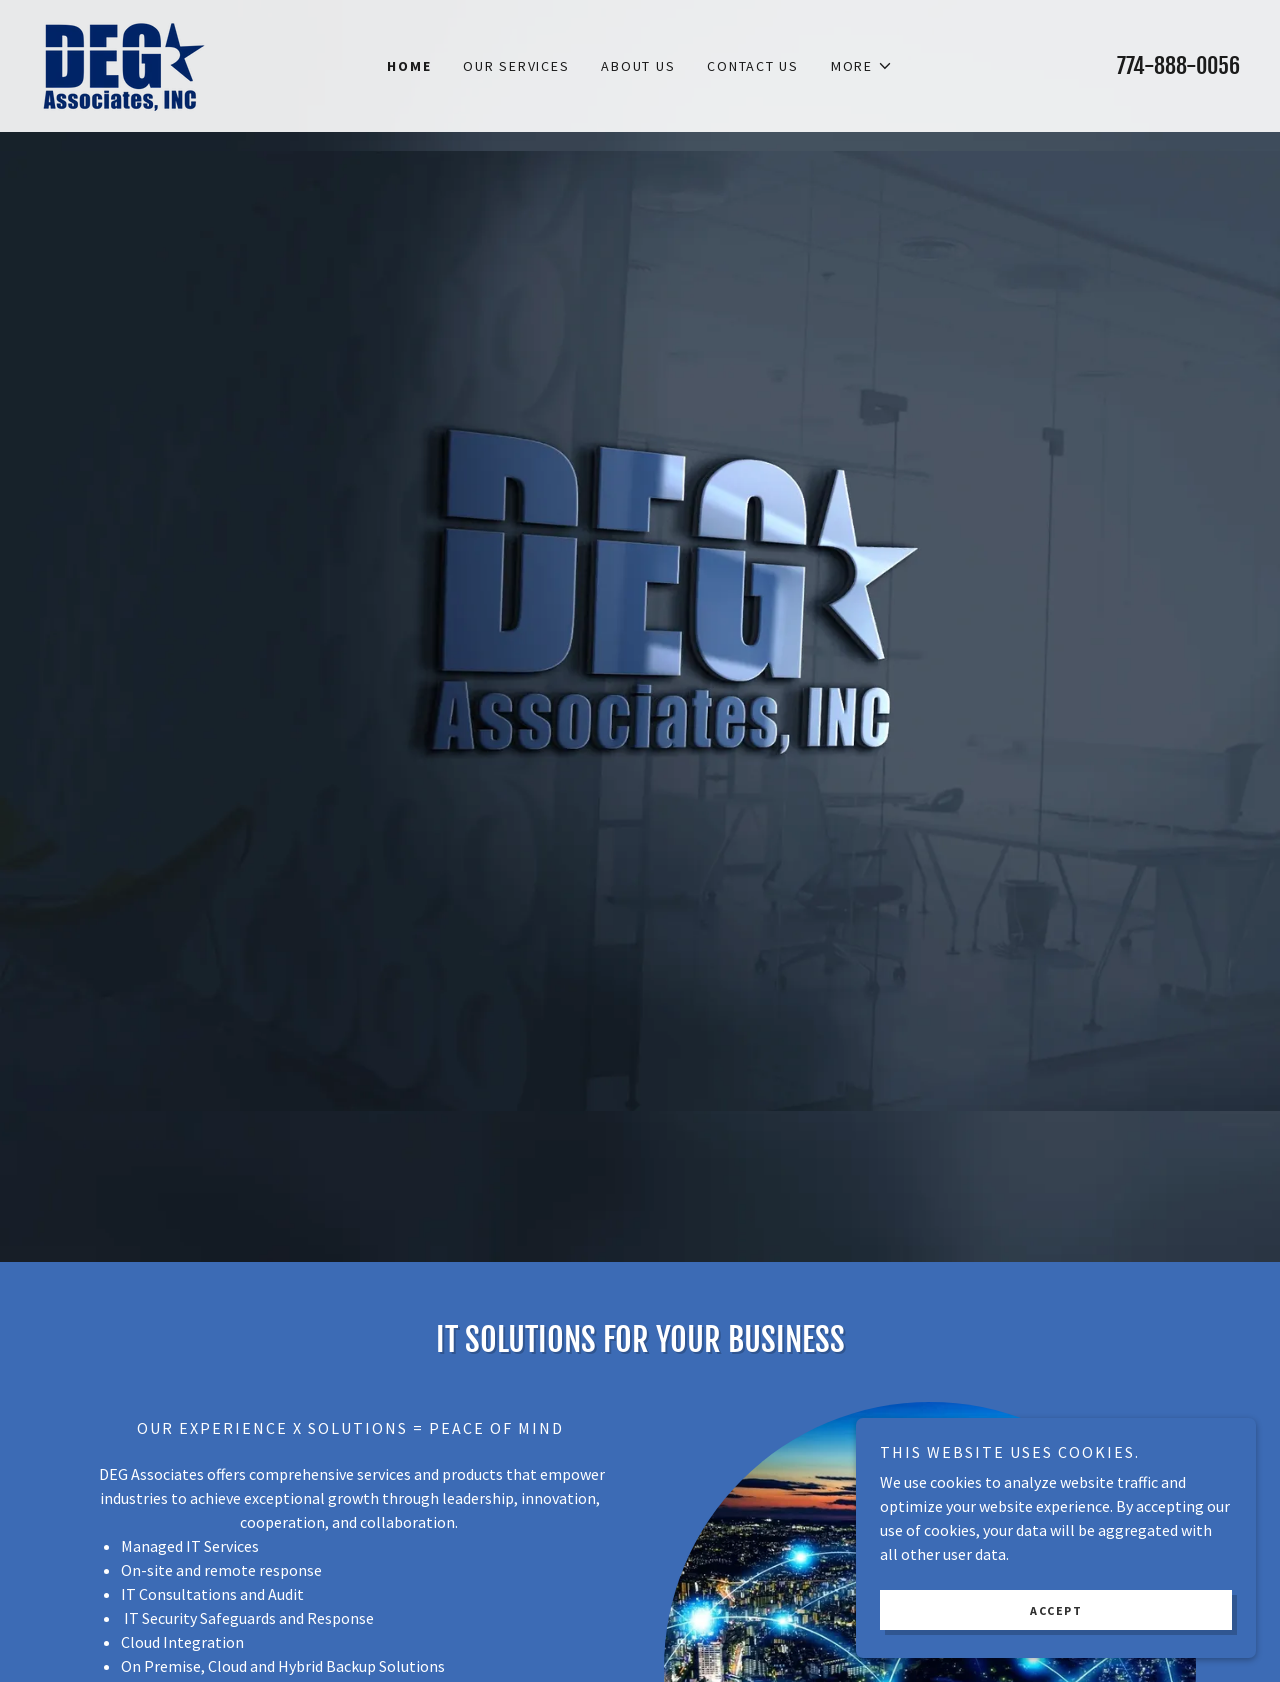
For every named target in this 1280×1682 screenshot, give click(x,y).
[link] (123, 64)
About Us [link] (638, 66)
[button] (862, 66)
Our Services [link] (516, 66)
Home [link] (409, 66)
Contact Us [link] (753, 66)
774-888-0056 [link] (1178, 65)
